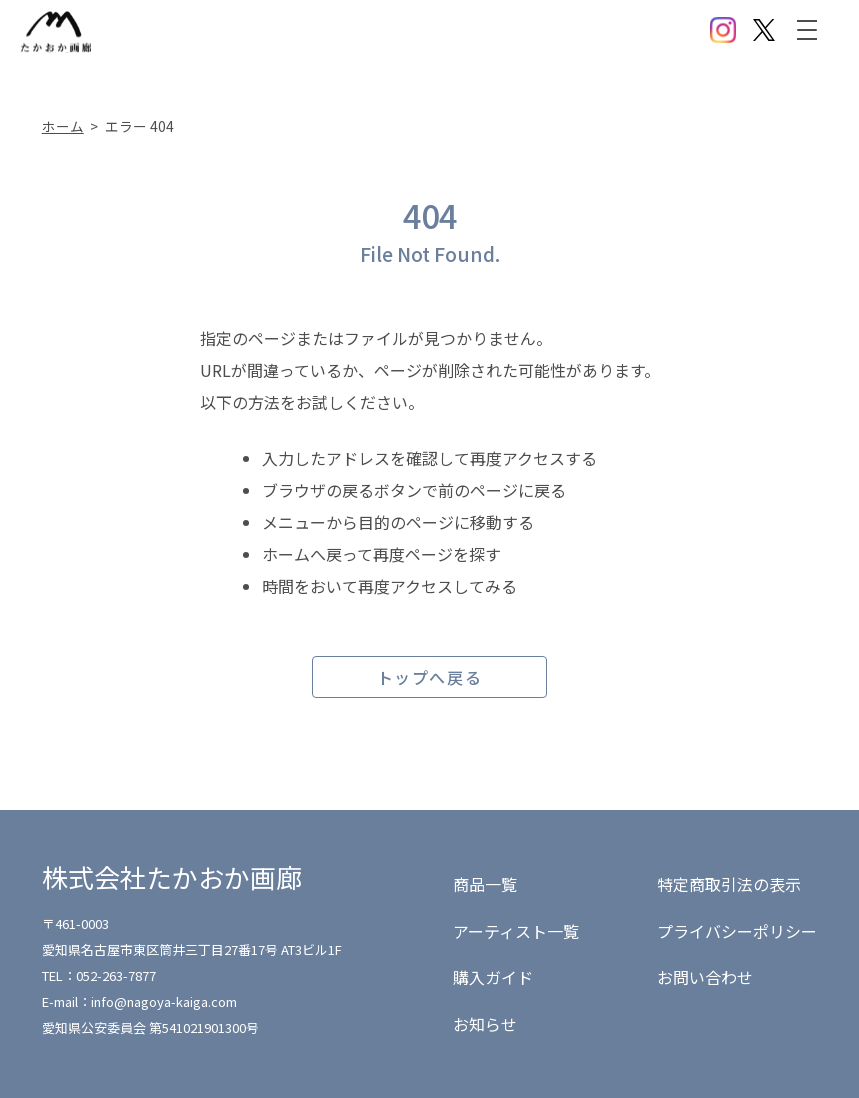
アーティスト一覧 (516, 931)
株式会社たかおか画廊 (172, 876)
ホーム (63, 126)
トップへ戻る (430, 677)
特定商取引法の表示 (729, 884)
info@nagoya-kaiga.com (164, 1001)
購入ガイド (493, 977)
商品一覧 (485, 884)
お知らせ (485, 1024)
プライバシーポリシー (737, 931)
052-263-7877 (116, 975)
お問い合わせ (705, 977)
